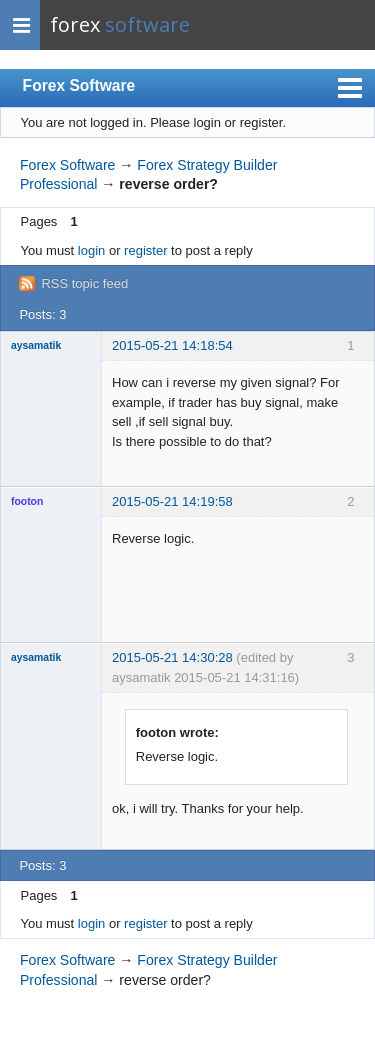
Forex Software (79, 85)
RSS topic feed (84, 283)
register (145, 250)
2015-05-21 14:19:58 (172, 501)
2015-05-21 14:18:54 (172, 345)
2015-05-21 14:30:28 (172, 657)
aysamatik (36, 345)
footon (27, 501)
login (91, 250)
